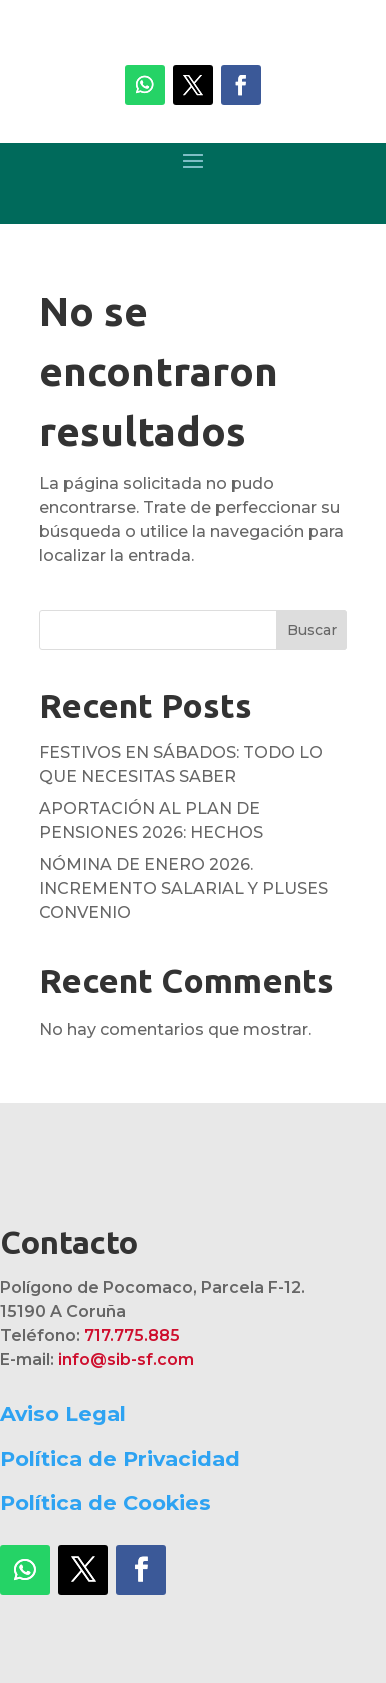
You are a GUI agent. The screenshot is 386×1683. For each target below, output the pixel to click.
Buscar (312, 630)
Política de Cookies (105, 1502)
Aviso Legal (63, 1413)
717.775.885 (132, 1335)
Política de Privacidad (120, 1458)
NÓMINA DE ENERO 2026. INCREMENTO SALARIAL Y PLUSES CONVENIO (183, 888)
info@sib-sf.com (126, 1359)
